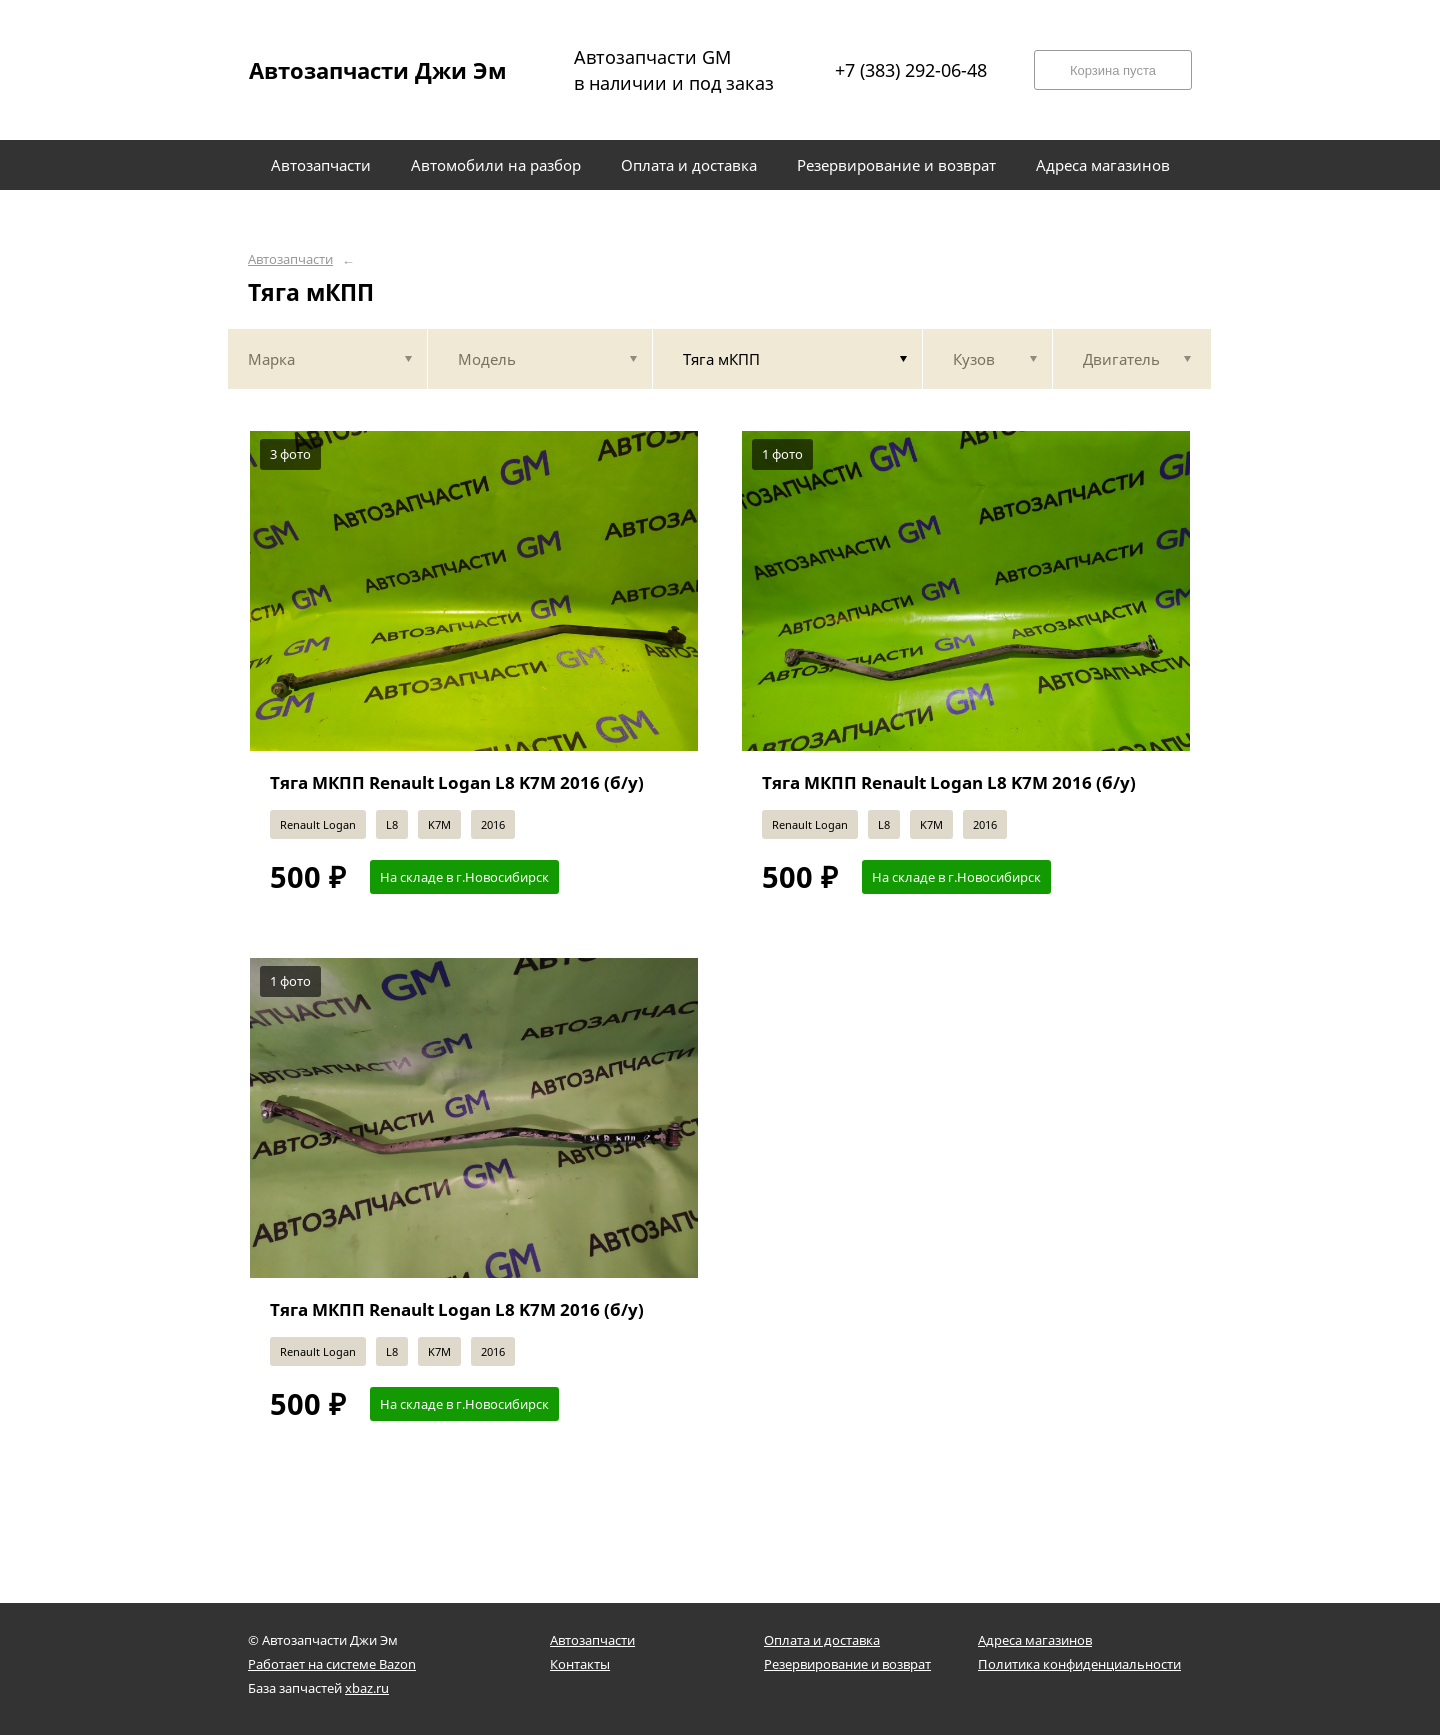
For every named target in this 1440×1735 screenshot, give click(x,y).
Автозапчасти (290, 259)
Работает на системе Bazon (332, 1664)
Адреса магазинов (1035, 1640)
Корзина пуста (1113, 70)
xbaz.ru (367, 1688)
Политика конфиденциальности (1079, 1664)
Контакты (580, 1664)
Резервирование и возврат (847, 1664)
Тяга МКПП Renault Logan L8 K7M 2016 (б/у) (457, 782)
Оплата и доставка (822, 1640)
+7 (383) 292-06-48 (911, 70)
